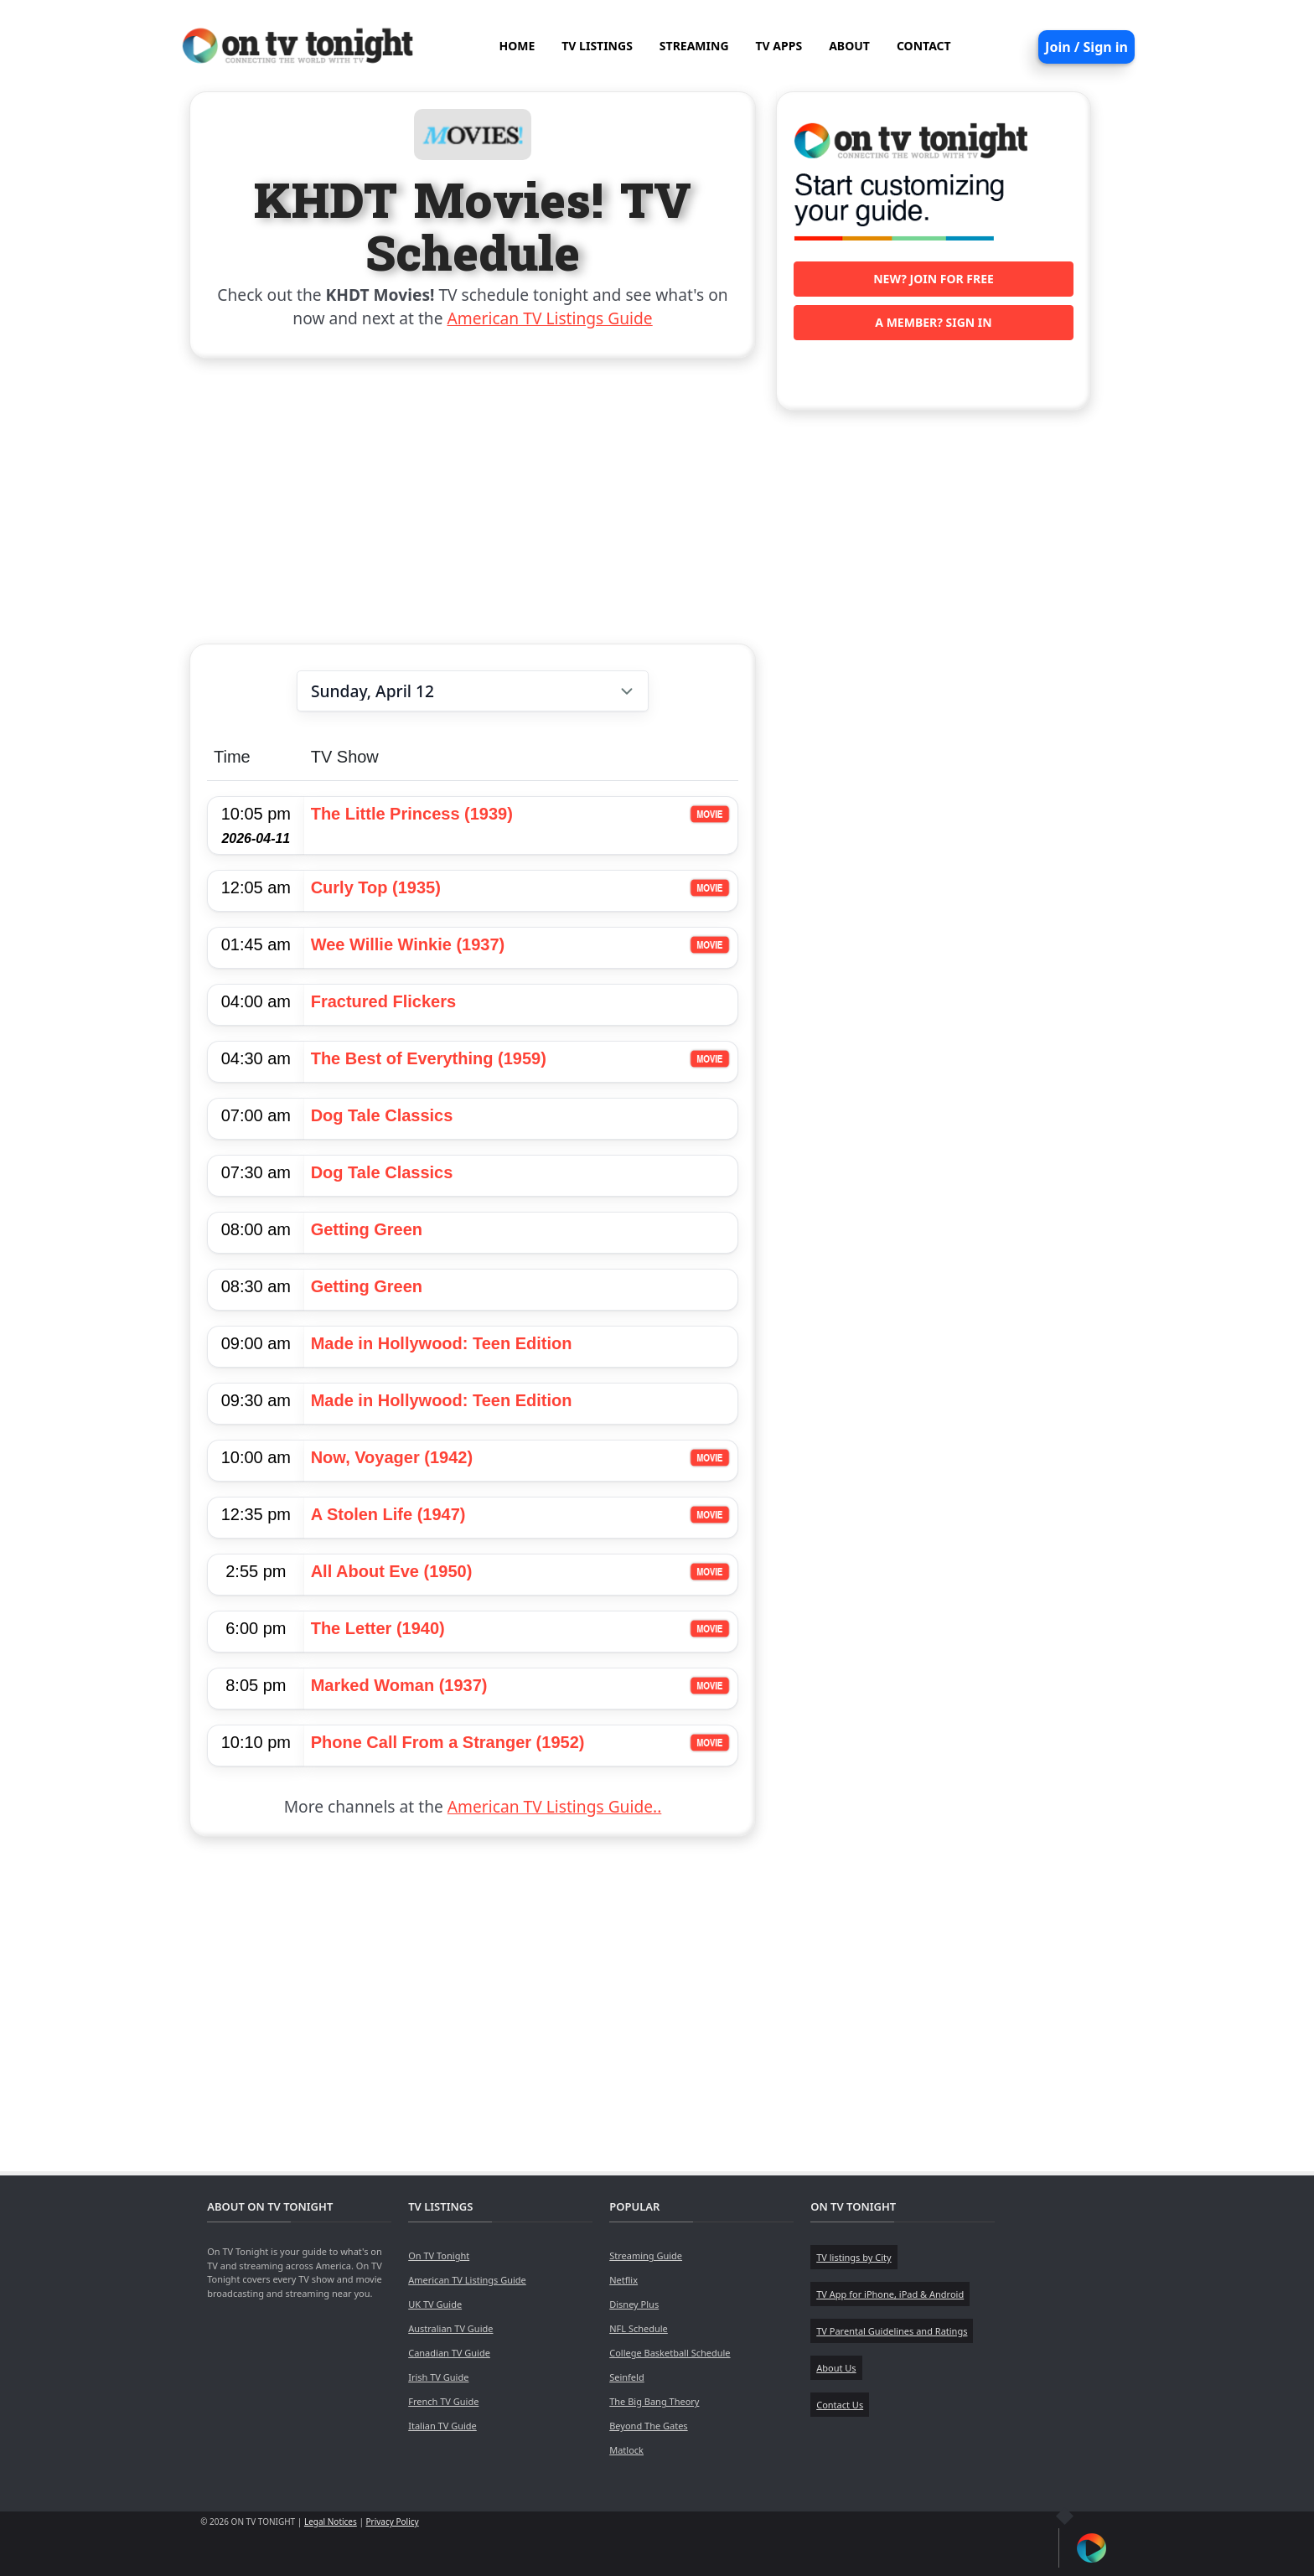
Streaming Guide (645, 2255)
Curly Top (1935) (376, 887)
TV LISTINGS (597, 46)
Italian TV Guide (442, 2425)
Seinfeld (626, 2377)
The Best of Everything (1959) (428, 1058)
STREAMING (694, 46)
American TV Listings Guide (550, 318)
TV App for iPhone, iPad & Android (890, 2294)
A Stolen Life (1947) (388, 1514)
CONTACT (924, 46)
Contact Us (839, 2404)
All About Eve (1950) (392, 1571)
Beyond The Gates (648, 2425)
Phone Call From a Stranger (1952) (448, 1742)
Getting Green (366, 1229)
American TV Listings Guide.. (554, 1806)
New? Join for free (933, 279)
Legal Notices (330, 2521)
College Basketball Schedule (669, 2352)
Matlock (626, 2450)
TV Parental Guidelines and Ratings (891, 2331)
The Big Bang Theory (654, 2401)
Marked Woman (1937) (399, 1685)
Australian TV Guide (450, 2328)
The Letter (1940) (378, 1628)
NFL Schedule (638, 2328)
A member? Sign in (933, 322)
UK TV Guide (435, 2304)
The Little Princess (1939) (412, 813)
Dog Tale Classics (382, 1115)
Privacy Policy (392, 2521)
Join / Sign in (1086, 47)
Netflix (623, 2279)
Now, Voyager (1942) (392, 1457)
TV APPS (779, 46)
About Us (836, 2367)
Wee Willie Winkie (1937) (408, 944)
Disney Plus (634, 2304)
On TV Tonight (438, 2255)
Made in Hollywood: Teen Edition (441, 1343)
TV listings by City (853, 2257)
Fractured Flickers (383, 1001)
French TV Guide (443, 2401)
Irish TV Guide (438, 2377)
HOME (517, 46)
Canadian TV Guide (449, 2352)
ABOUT (849, 46)
